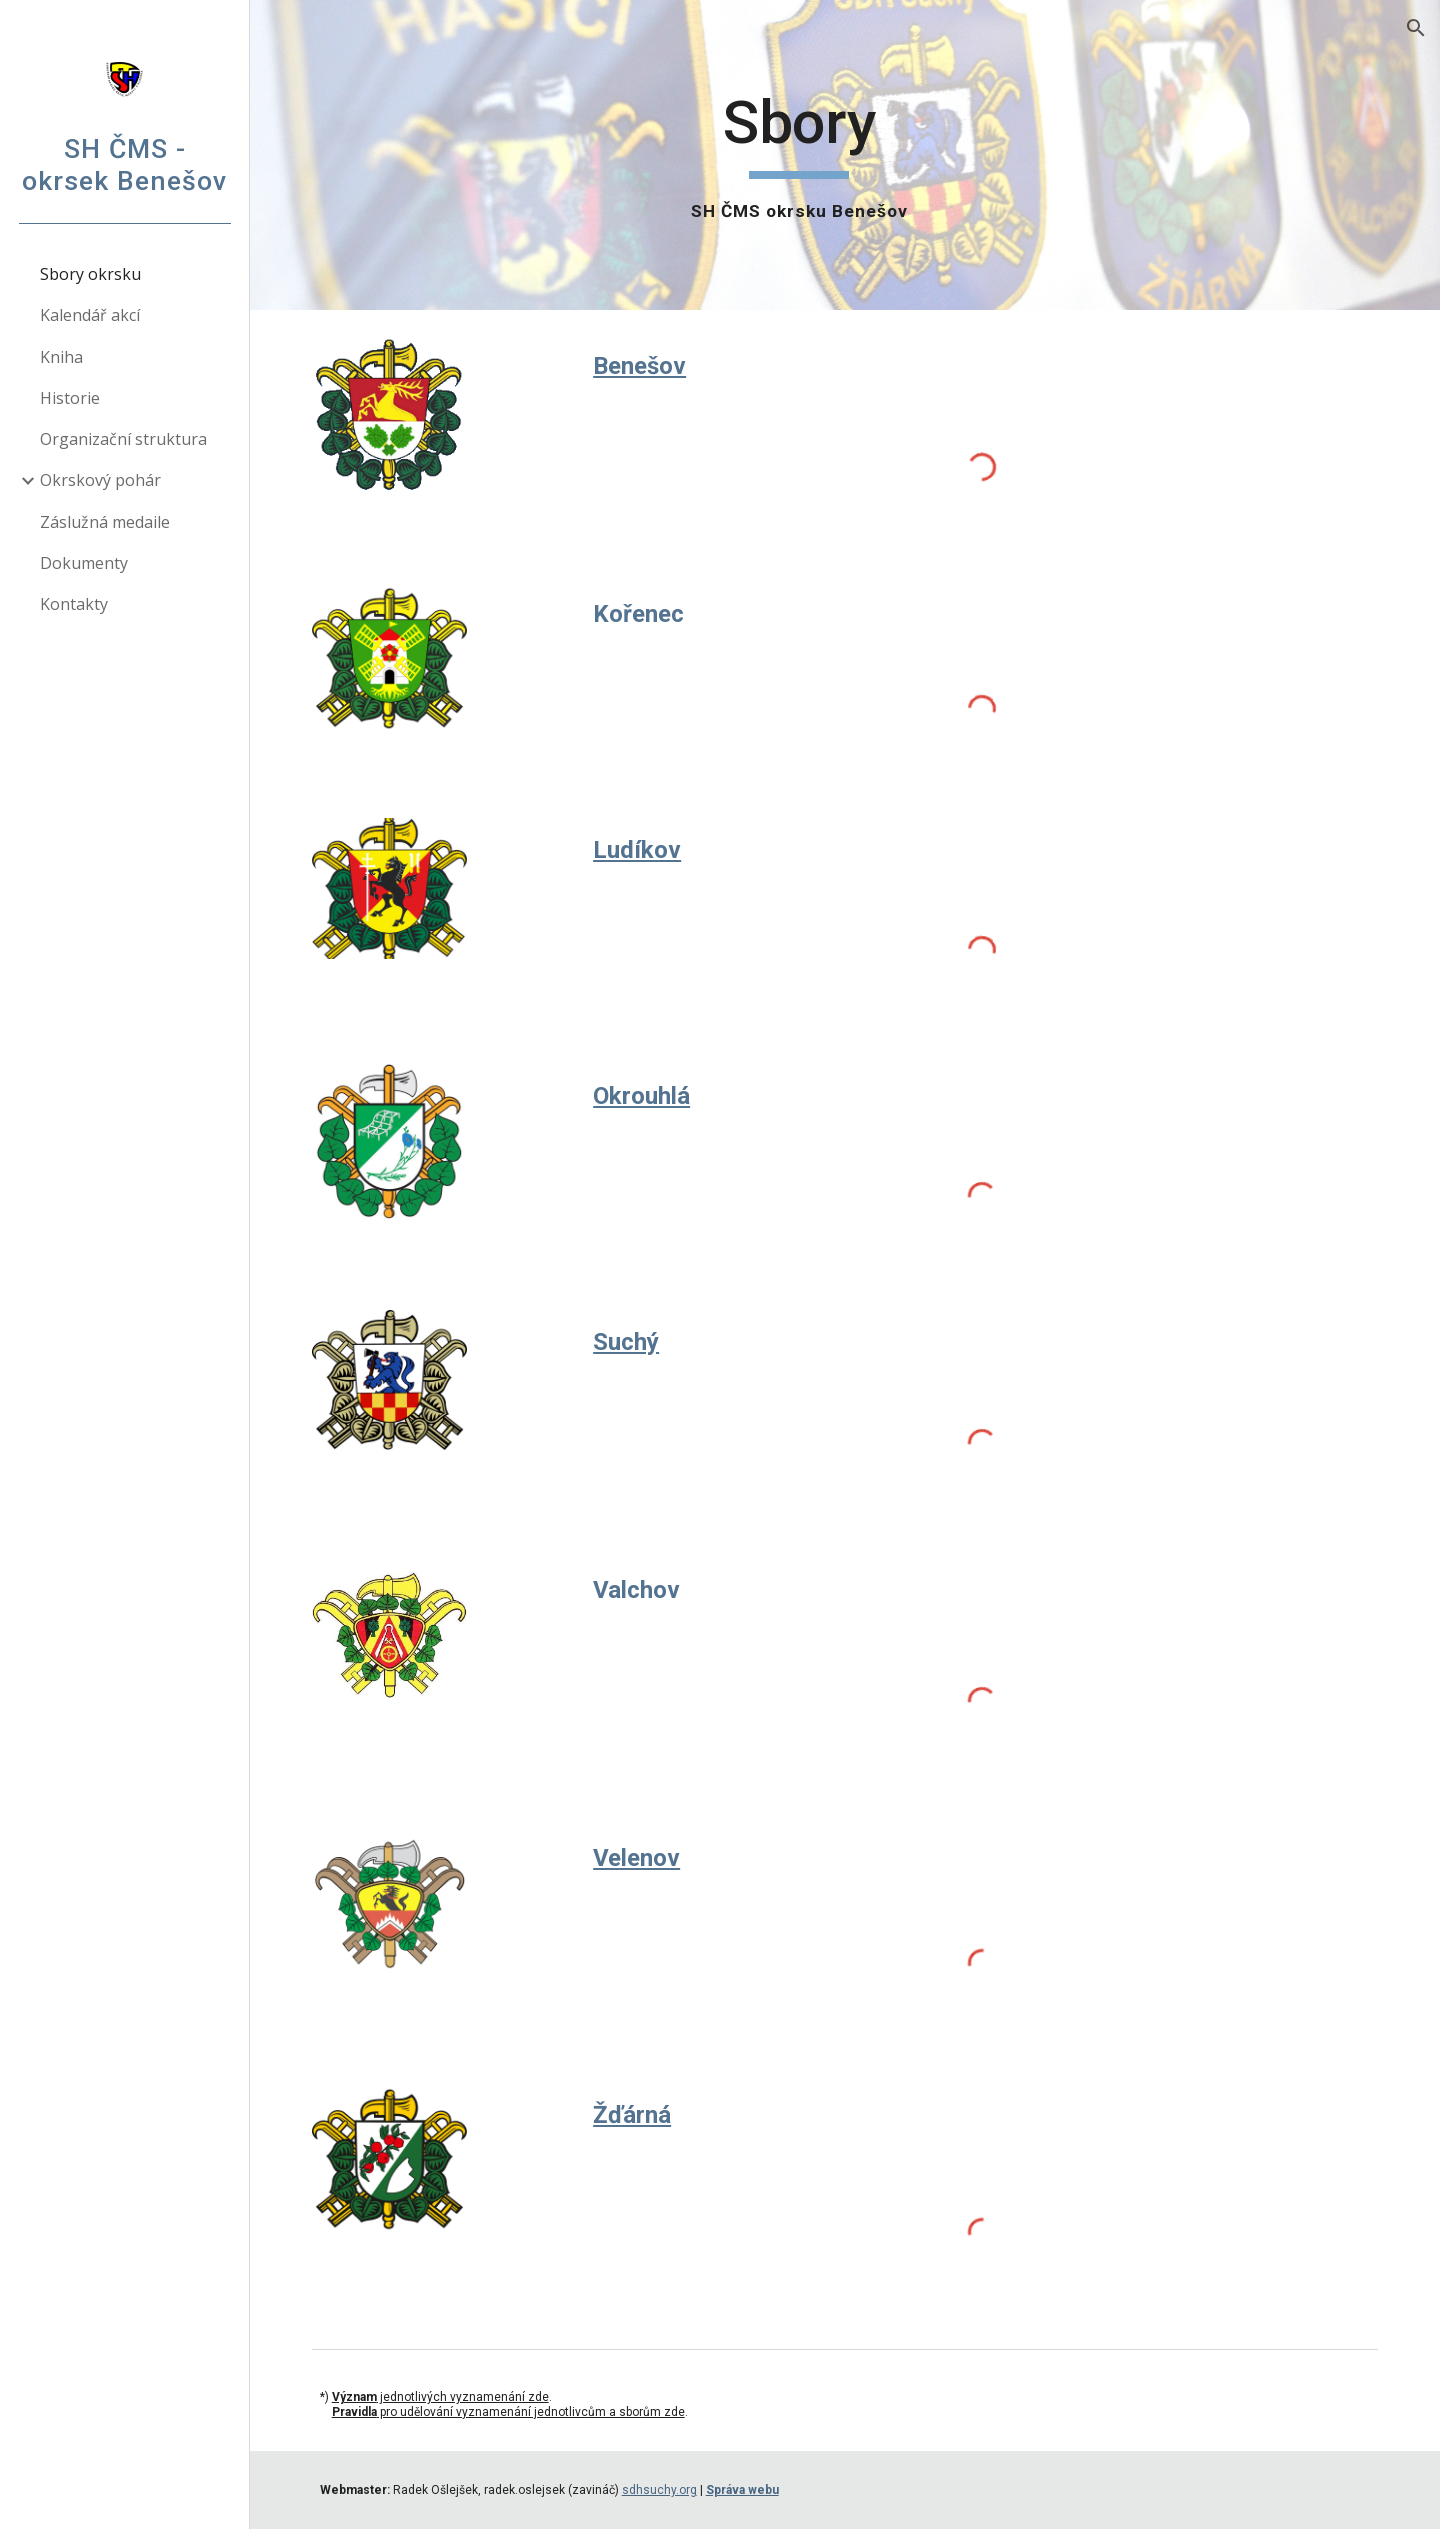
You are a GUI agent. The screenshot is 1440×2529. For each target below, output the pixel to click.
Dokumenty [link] (84, 563)
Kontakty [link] (74, 604)
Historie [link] (70, 398)
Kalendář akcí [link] (90, 315)
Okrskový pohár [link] (100, 480)
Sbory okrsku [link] (90, 274)
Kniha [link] (61, 357)
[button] (1416, 28)
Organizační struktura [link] (123, 439)
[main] (799, 155)
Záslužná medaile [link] (105, 522)
